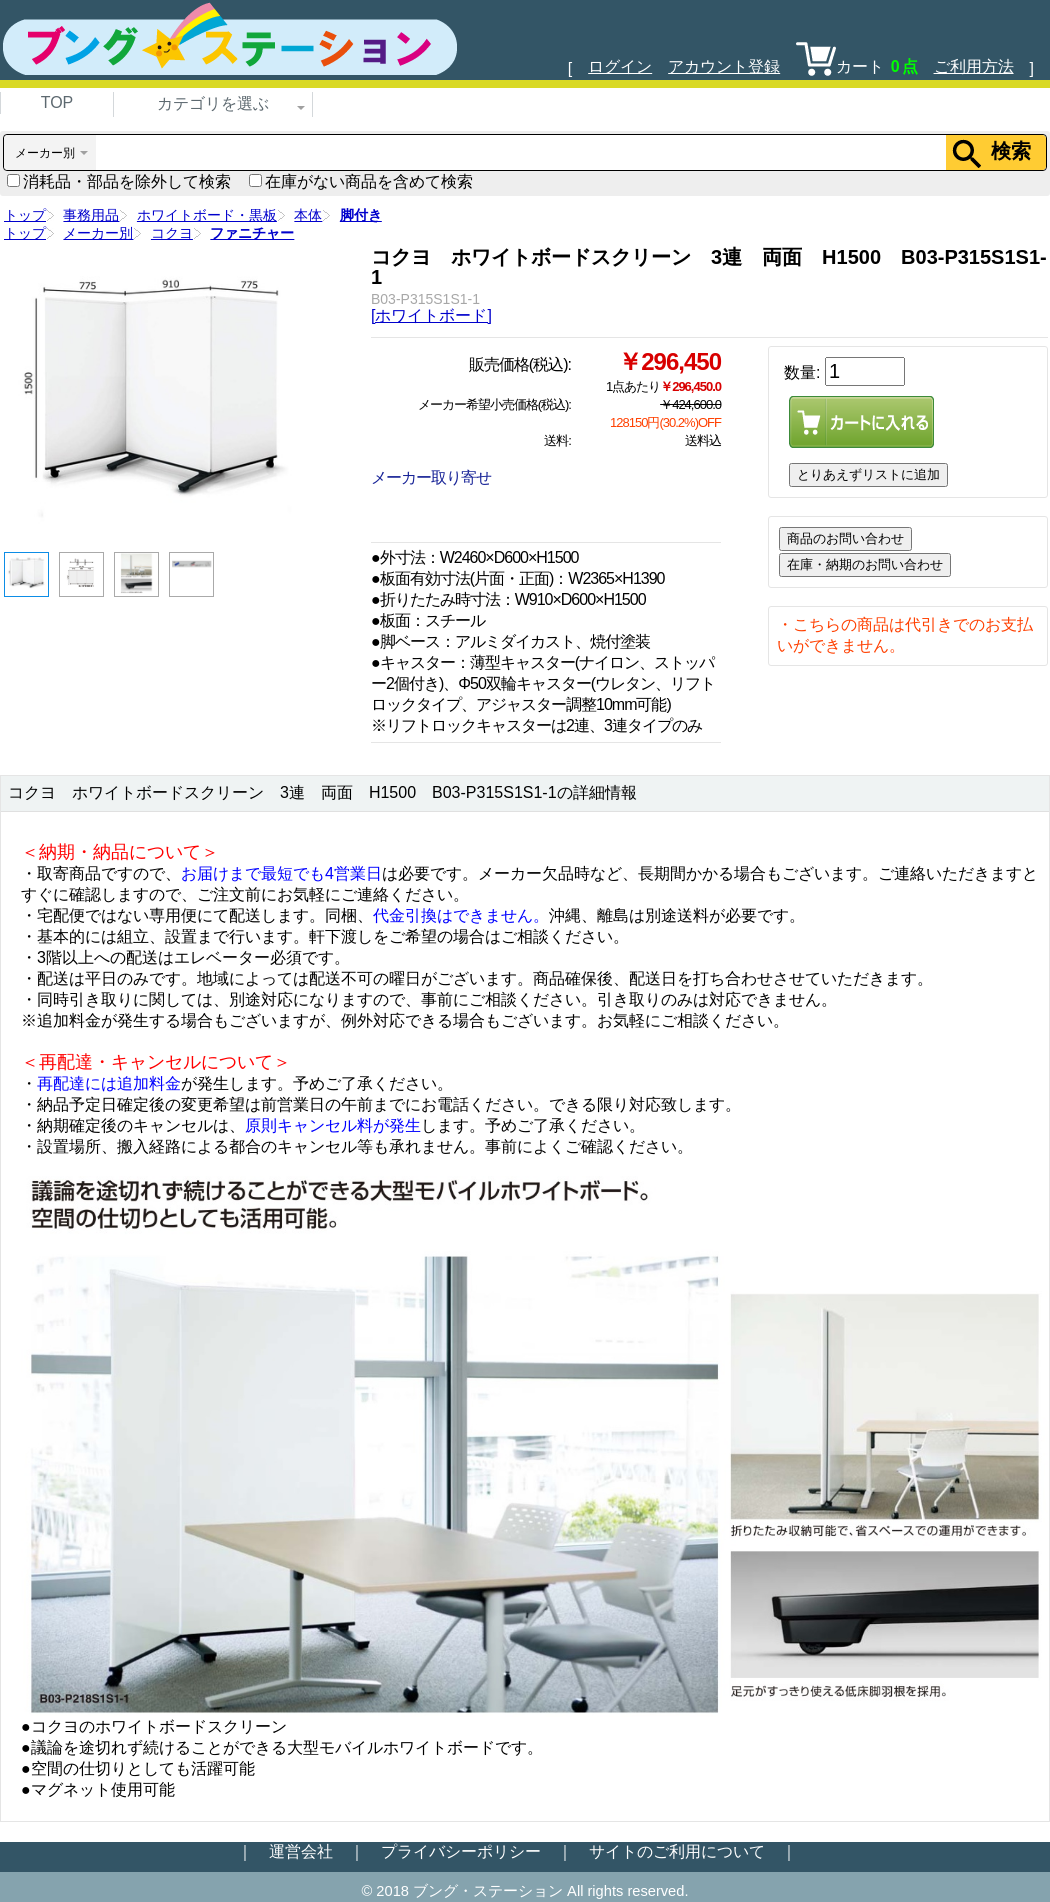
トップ (25, 215)
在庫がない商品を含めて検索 (361, 181)
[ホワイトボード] (431, 315)
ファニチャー (252, 233)
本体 (308, 215)
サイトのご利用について (677, 1851)
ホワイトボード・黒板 (207, 215)
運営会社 (301, 1851)
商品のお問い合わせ (845, 538)
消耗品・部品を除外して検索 (119, 181)
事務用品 (91, 215)
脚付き (361, 215)
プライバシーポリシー (461, 1851)
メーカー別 (98, 233)
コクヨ (172, 233)
